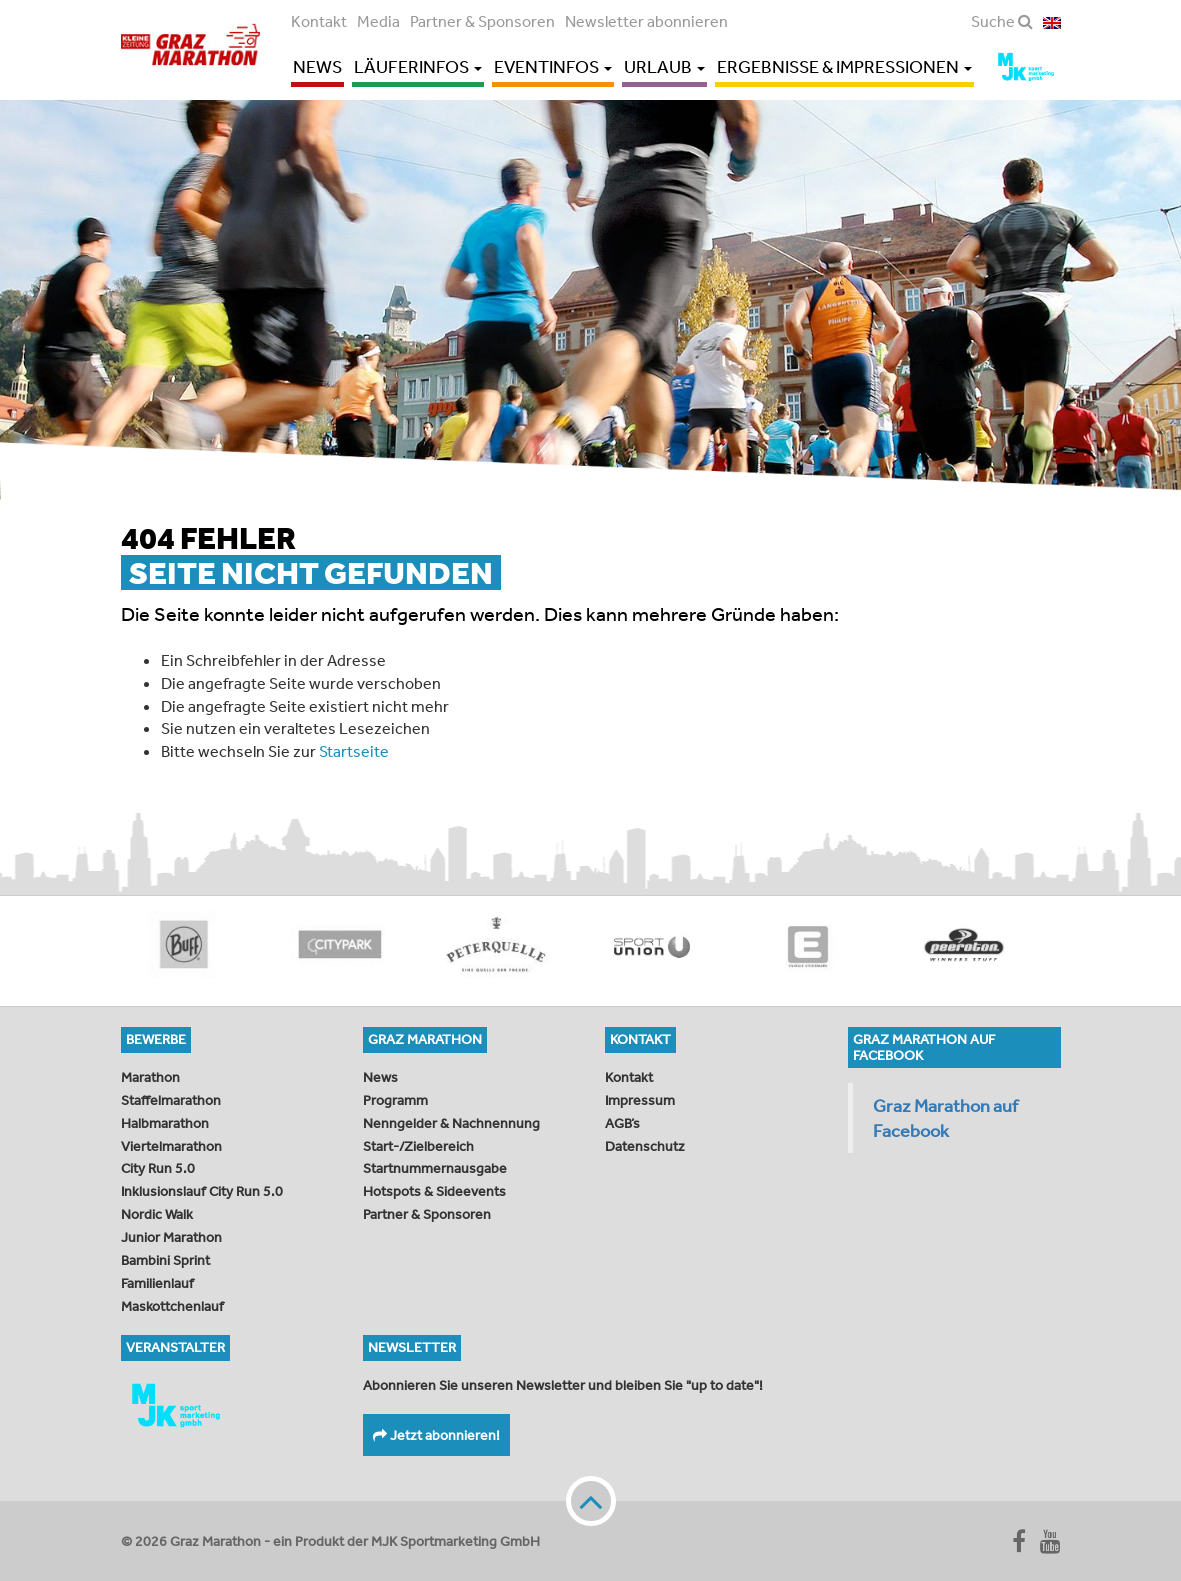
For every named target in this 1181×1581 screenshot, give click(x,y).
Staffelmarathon (171, 1100)
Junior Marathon (171, 1237)
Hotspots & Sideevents (434, 1191)
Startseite (354, 751)
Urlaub (664, 66)
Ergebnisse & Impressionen (844, 66)
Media (378, 21)
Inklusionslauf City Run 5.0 (202, 1191)
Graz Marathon (196, 47)
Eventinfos (553, 66)
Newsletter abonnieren (646, 21)
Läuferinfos (418, 66)
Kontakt (319, 21)
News (317, 66)
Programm (395, 1100)
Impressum (640, 1100)
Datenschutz (645, 1146)
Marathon (150, 1077)
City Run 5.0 (158, 1168)
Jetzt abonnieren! (436, 1435)
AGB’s (622, 1123)
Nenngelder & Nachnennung (451, 1123)
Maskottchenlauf (172, 1306)
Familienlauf (157, 1283)
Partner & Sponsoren (482, 21)
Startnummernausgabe (435, 1168)
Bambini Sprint (165, 1260)
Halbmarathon (165, 1123)
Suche (1002, 21)
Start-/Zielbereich (418, 1146)
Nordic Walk (157, 1214)
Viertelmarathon (171, 1146)
